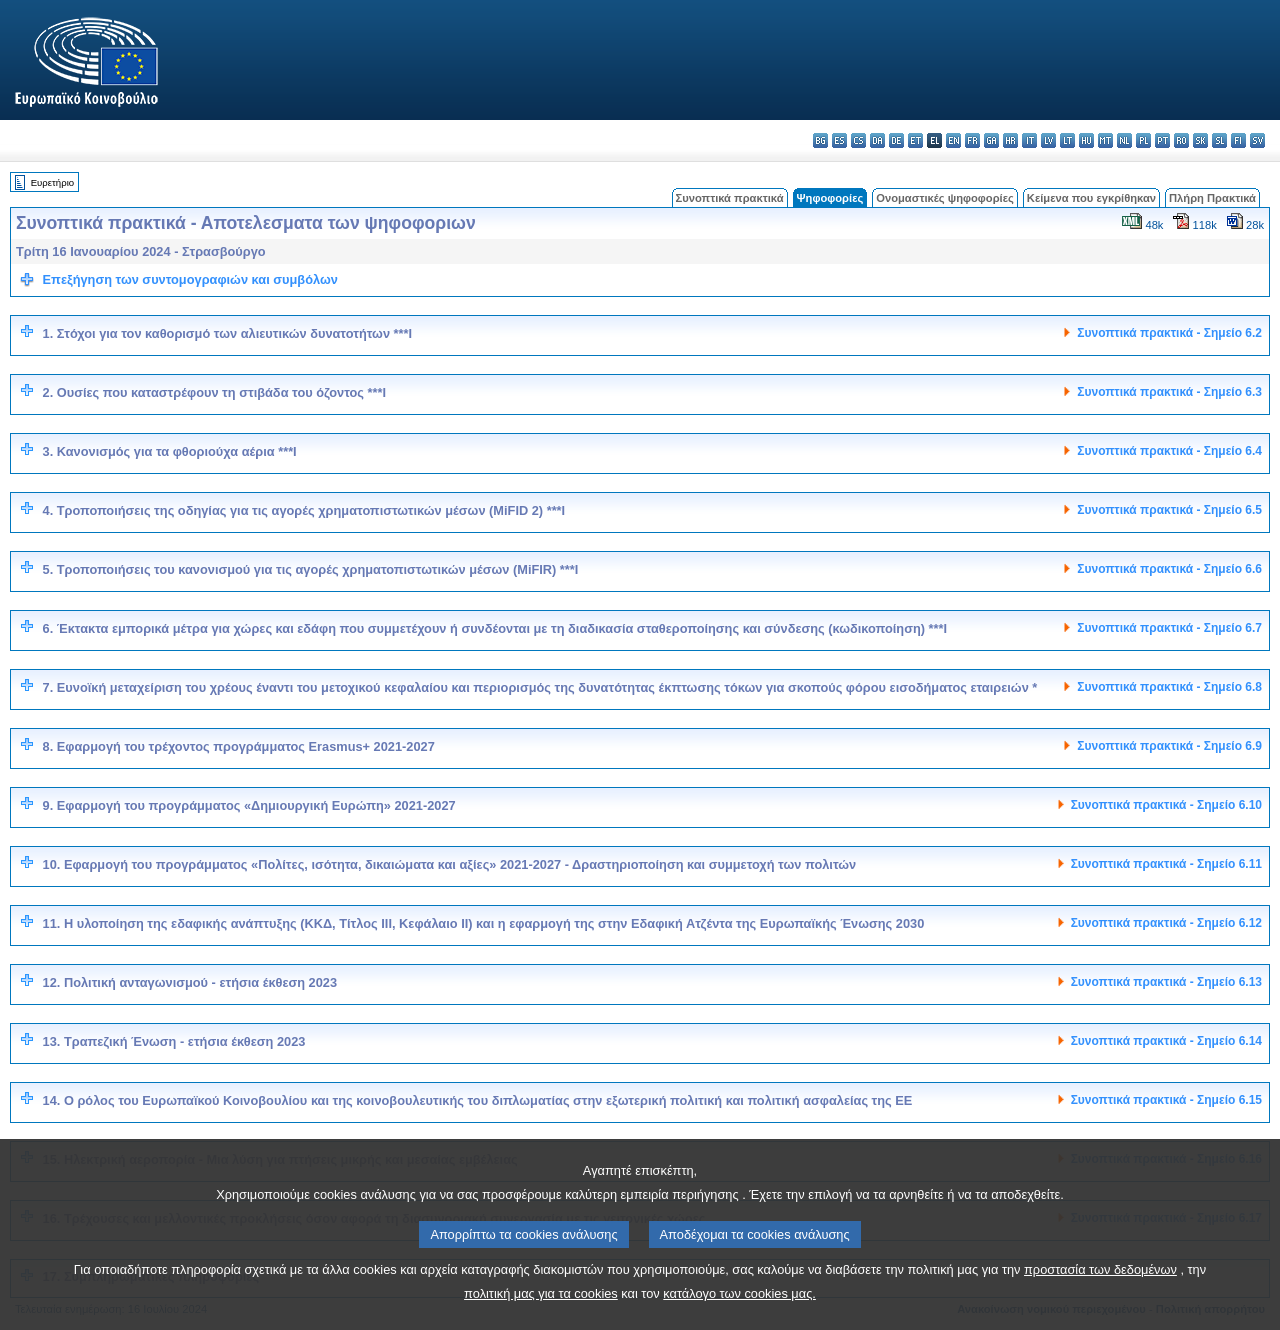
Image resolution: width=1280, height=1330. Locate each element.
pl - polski (1143, 140)
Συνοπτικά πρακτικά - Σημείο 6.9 (1169, 746)
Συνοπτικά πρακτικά (730, 198)
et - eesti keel (915, 140)
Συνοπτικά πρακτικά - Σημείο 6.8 (1169, 687)
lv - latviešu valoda (1048, 140)
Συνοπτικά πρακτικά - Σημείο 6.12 (1166, 923)
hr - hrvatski (1010, 140)
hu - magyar (1086, 140)
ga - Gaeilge (991, 140)
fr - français (972, 140)
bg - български (820, 140)
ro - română (1181, 140)
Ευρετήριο (52, 182)
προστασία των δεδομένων (1100, 1299)
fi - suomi (1238, 140)
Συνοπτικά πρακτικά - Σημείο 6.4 (1169, 451)
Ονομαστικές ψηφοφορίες (945, 198)
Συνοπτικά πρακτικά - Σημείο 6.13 (1166, 982)
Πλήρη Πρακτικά (1212, 198)
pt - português (1162, 140)
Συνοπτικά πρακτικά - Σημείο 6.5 (1169, 510)
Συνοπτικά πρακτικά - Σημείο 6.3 (1169, 392)
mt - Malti (1105, 140)
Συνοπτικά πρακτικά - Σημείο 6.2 (1169, 333)
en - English (953, 140)
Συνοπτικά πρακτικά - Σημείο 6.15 (1166, 1100)
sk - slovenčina (1200, 140)
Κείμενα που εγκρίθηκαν (1091, 198)
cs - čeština (858, 140)
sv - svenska (1257, 140)
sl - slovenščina (1219, 140)
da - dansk (877, 140)
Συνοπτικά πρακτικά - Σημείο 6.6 (1169, 569)
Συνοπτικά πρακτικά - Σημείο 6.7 (1169, 628)
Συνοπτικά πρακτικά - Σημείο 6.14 (1166, 1041)
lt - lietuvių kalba (1067, 140)
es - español (839, 140)
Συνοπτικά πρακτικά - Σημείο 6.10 (1166, 805)
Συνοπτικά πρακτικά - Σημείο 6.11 (1166, 864)
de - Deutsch (896, 140)
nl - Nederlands (1124, 140)
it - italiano (1029, 140)
